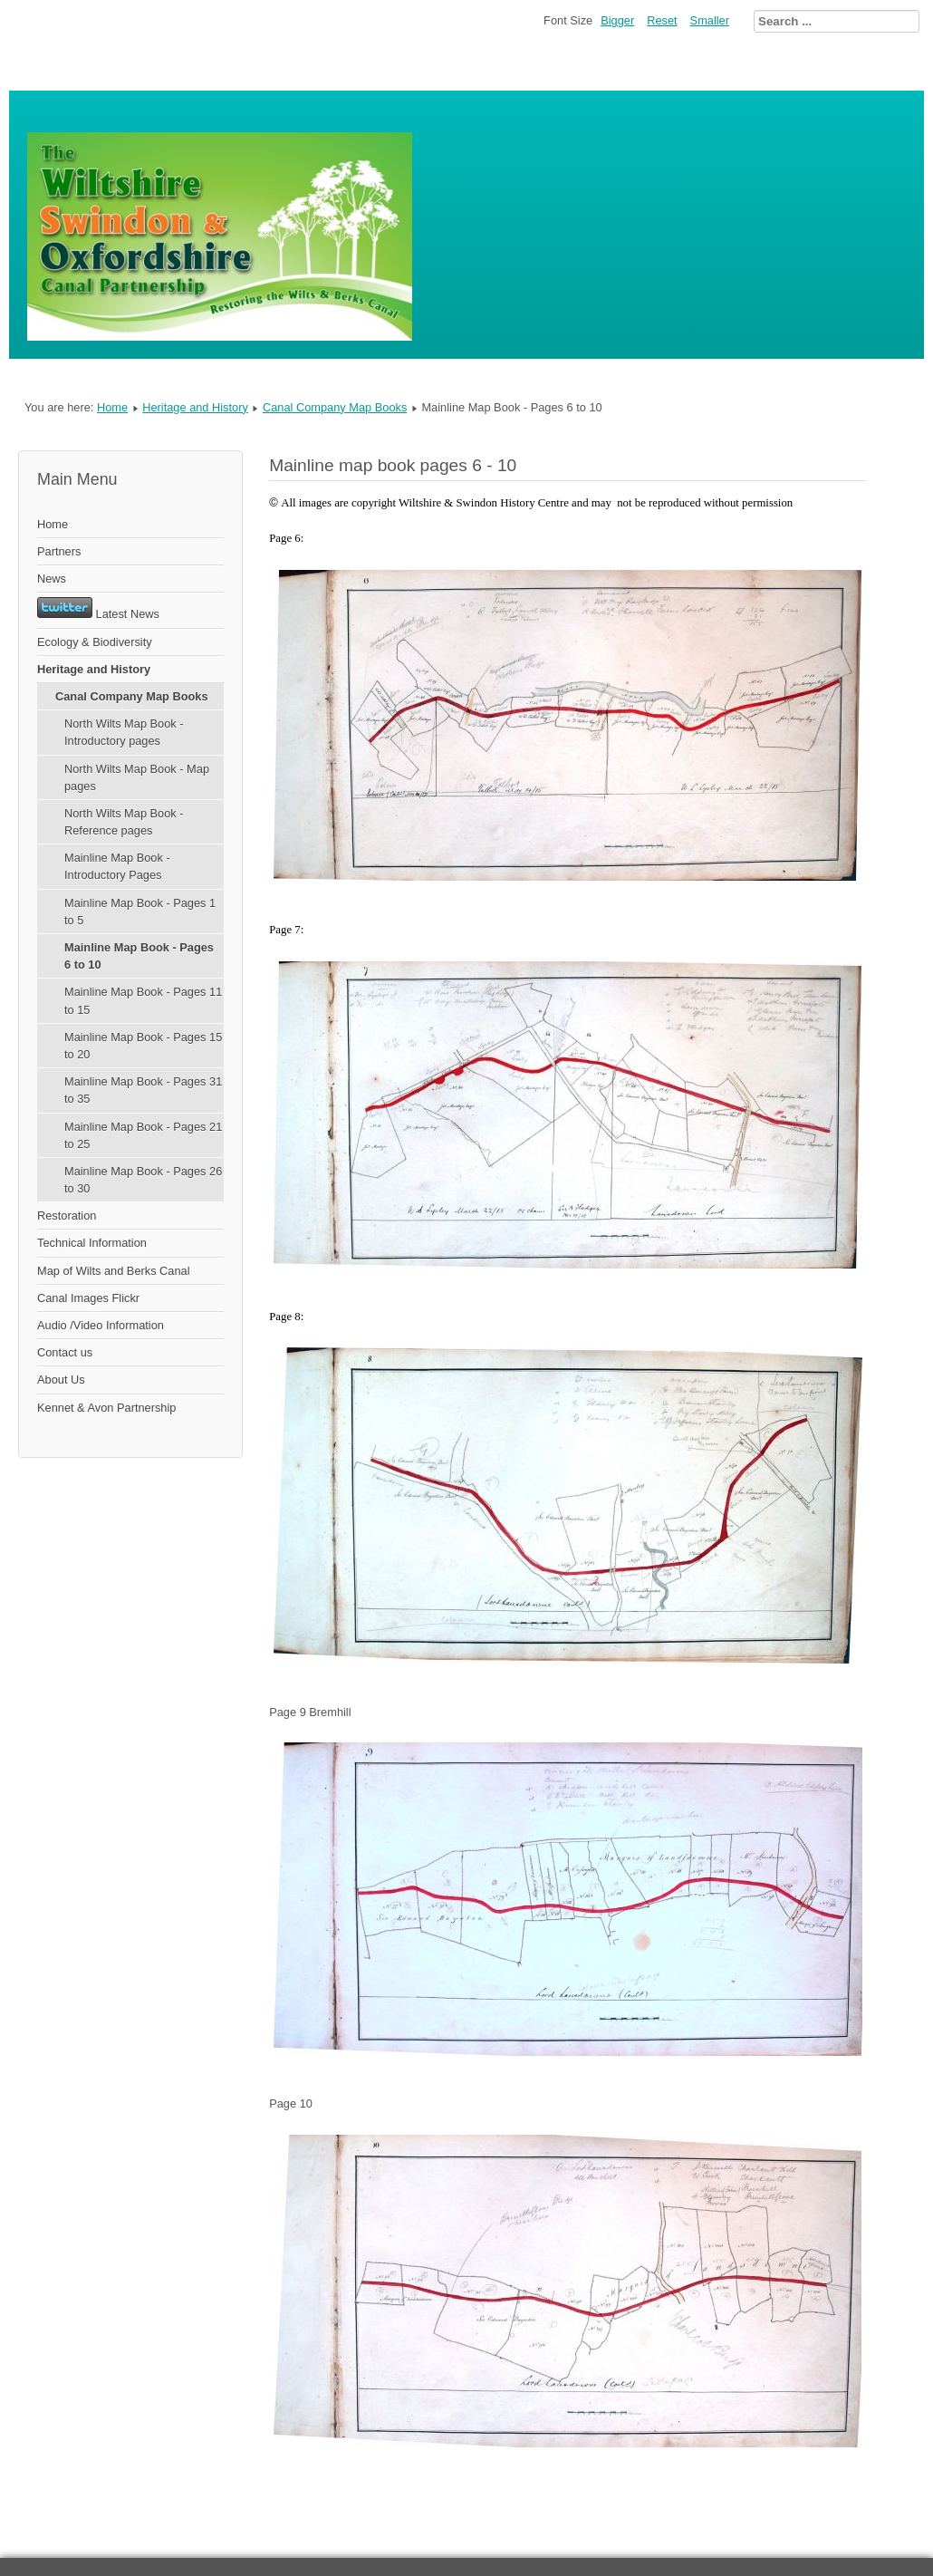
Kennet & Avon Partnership (106, 1407)
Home (112, 407)
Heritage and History (195, 407)
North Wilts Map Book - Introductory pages (124, 732)
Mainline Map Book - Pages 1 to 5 (140, 911)
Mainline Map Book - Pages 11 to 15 (143, 1000)
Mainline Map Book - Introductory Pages (117, 866)
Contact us (64, 1352)
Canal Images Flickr (88, 1298)
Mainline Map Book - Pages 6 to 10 (139, 956)
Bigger (617, 20)
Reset (662, 20)
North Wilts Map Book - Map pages (136, 777)
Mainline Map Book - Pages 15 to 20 (143, 1045)
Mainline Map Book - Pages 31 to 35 (143, 1090)
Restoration (66, 1215)
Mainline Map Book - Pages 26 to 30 (143, 1179)
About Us (61, 1379)
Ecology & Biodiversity (94, 642)
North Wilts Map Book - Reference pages (124, 821)
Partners (59, 551)
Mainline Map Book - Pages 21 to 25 (143, 1135)
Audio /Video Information (100, 1325)
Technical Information (92, 1242)
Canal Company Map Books (335, 407)
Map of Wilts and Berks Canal (113, 1271)
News (51, 578)
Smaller (709, 20)
